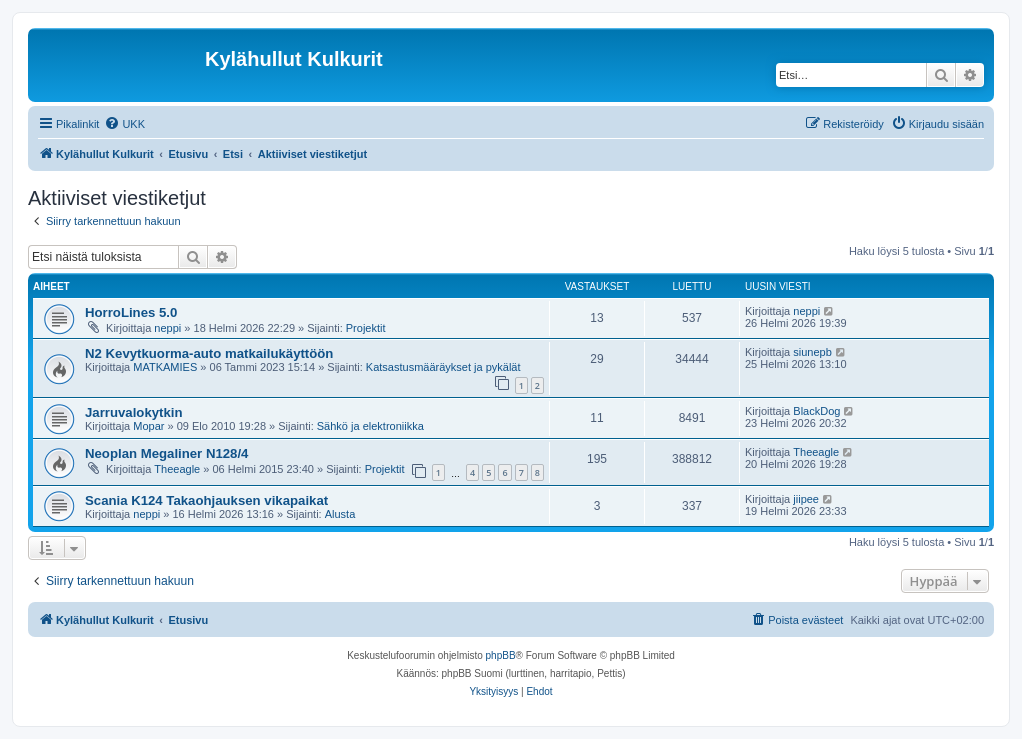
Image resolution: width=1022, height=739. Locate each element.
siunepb (812, 352)
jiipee (806, 499)
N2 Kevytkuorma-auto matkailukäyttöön (209, 353)
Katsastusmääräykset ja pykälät (443, 367)
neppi (167, 328)
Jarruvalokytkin (134, 412)
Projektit (366, 328)
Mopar (148, 426)
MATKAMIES (165, 367)
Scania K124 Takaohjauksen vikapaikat (206, 500)
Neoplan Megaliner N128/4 (166, 453)
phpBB (501, 655)
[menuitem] (124, 124)
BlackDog (816, 411)
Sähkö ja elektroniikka (370, 426)
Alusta (340, 514)
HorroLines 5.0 (131, 312)
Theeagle (177, 469)
